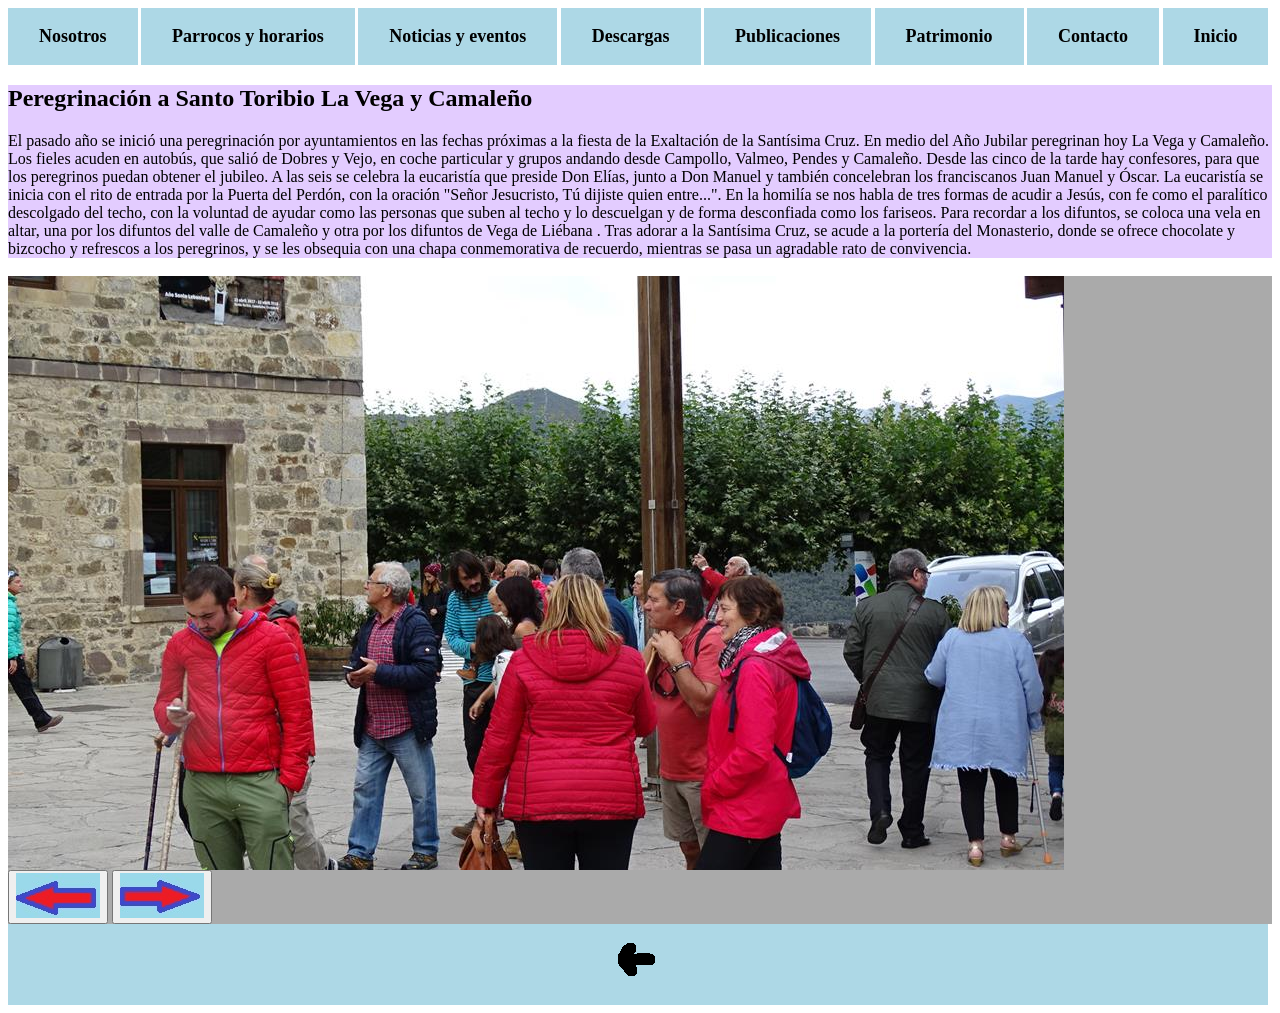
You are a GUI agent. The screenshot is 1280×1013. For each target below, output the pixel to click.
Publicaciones (787, 36)
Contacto (1093, 36)
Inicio (1216, 36)
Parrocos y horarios (248, 36)
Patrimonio (949, 36)
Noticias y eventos (457, 36)
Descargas (631, 36)
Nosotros (73, 36)
